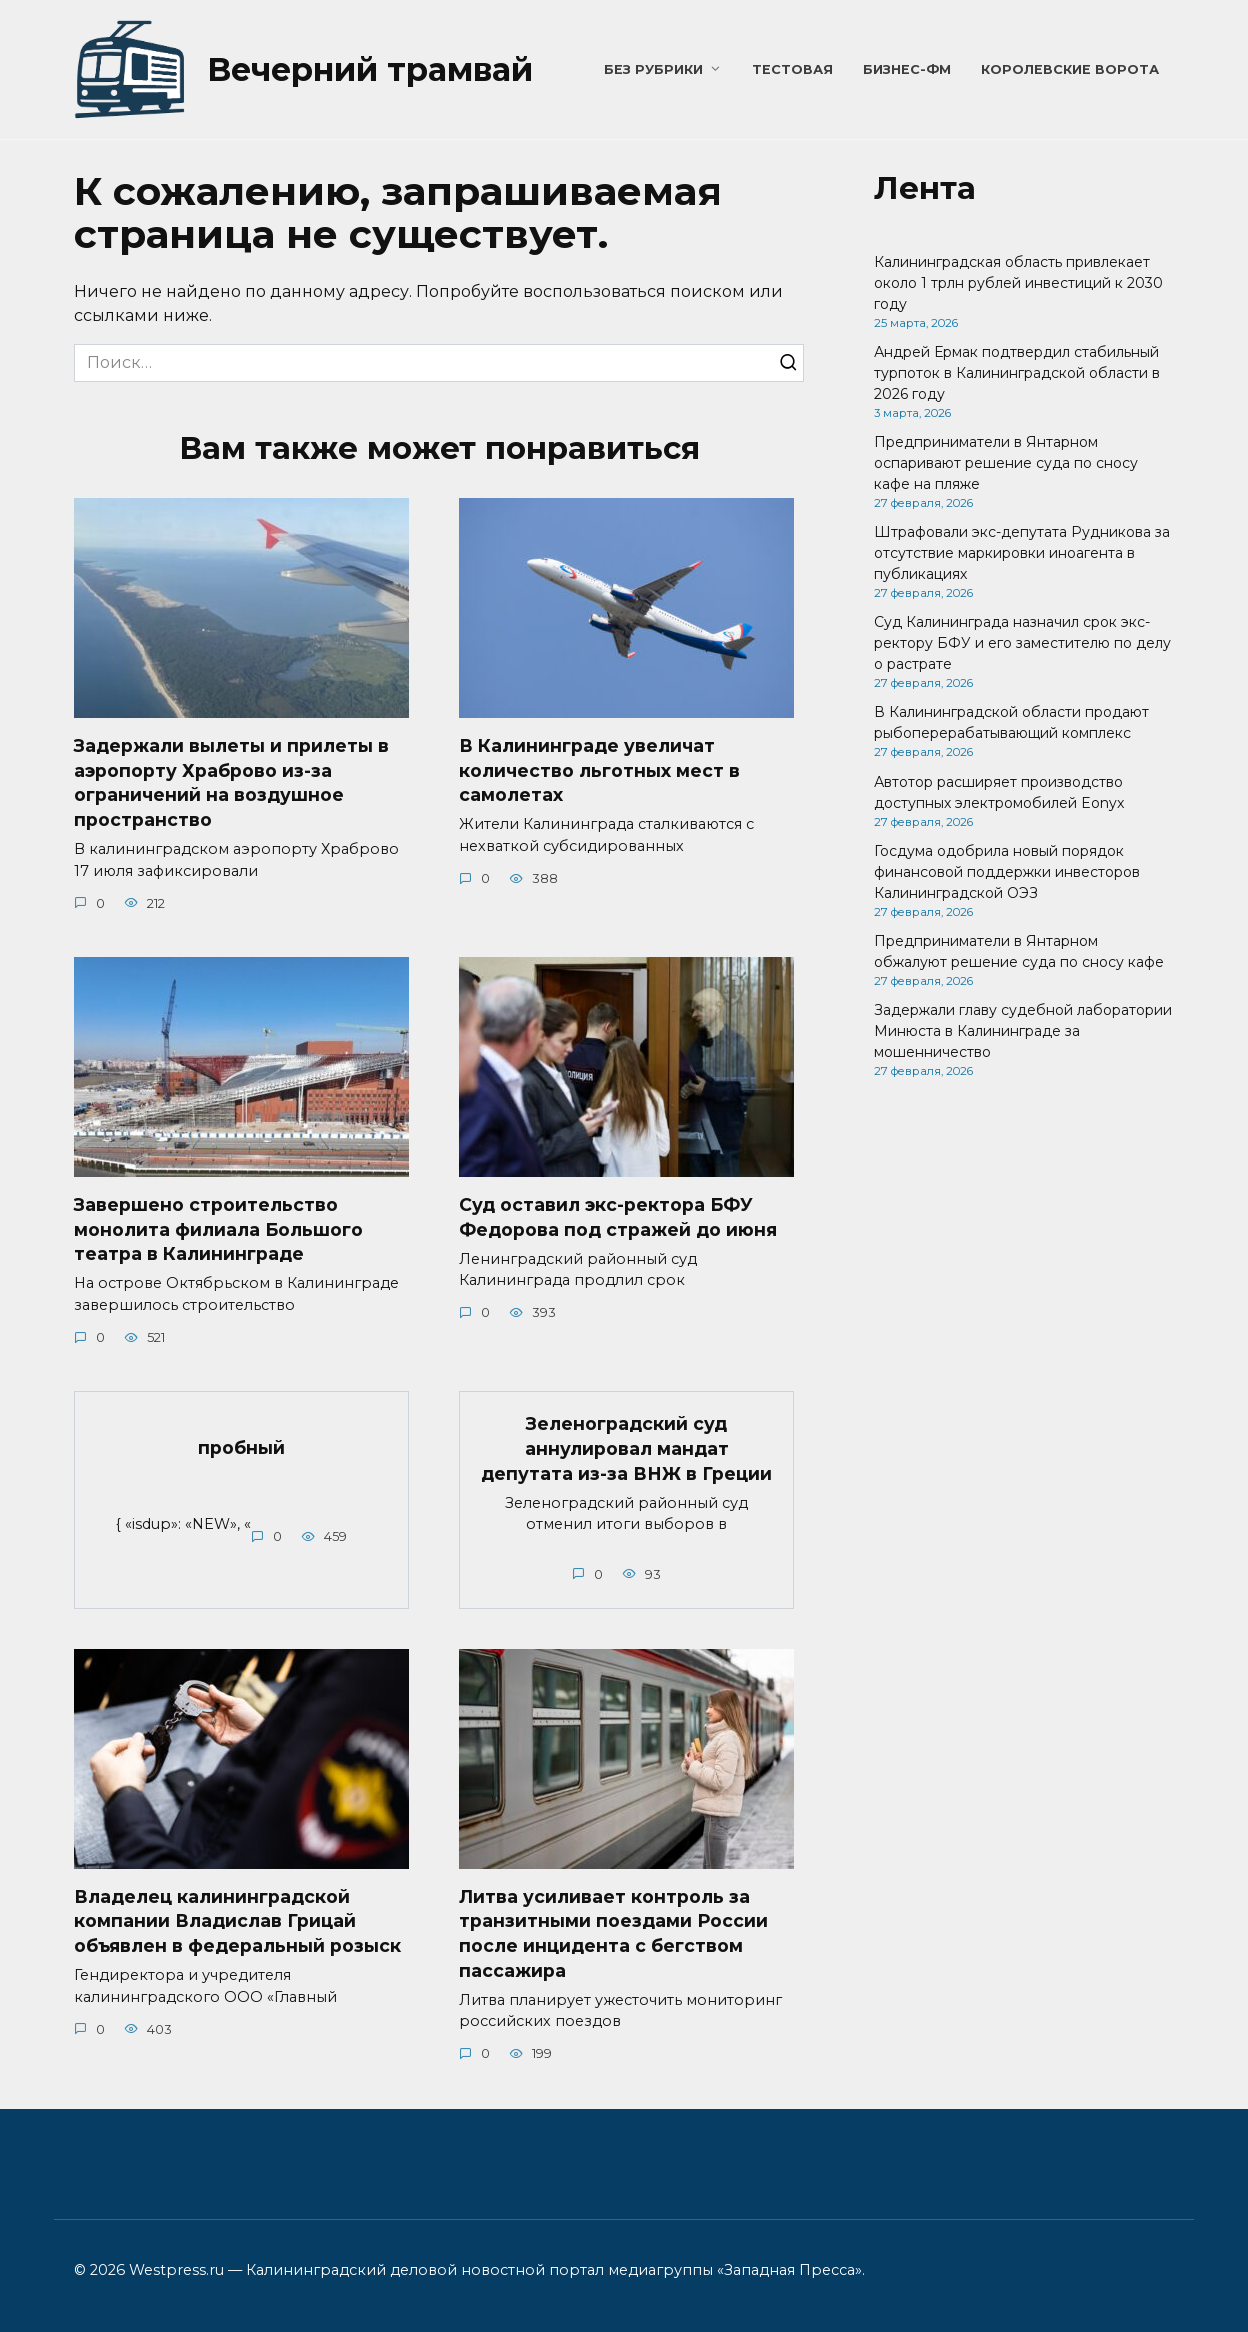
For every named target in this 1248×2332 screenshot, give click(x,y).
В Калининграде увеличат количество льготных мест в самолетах (599, 770)
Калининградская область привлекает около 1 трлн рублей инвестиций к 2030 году (1018, 283)
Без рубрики (653, 69)
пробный (241, 1447)
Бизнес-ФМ (907, 69)
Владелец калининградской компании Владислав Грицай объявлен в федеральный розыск (237, 1922)
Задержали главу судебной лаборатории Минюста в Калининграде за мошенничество (1023, 1031)
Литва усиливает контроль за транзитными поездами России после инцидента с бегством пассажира (613, 1934)
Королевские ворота (1070, 69)
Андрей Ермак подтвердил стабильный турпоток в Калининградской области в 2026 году (1017, 373)
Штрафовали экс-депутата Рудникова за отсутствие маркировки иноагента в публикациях (1022, 553)
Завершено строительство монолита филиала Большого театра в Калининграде (218, 1229)
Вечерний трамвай (370, 69)
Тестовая (792, 69)
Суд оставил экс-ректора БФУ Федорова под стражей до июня (618, 1217)
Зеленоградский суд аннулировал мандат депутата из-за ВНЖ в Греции (626, 1449)
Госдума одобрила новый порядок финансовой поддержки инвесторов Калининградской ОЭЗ (1007, 872)
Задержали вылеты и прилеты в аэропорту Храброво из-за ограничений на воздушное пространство (231, 782)
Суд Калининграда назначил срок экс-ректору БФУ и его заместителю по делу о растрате (1022, 643)
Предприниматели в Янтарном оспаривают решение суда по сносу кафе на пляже (1006, 463)
